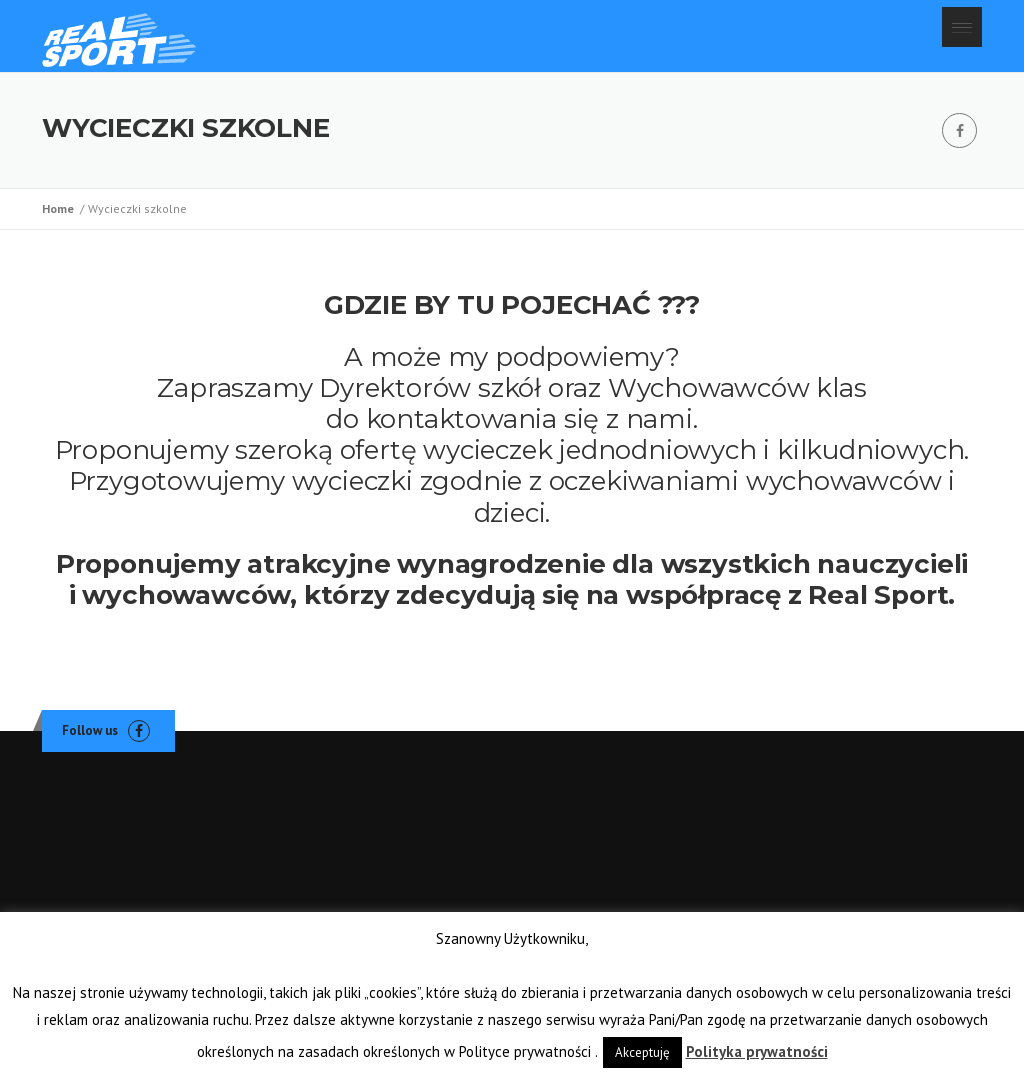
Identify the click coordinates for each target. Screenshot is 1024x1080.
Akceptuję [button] (642, 1052)
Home (61, 208)
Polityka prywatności (757, 1051)
